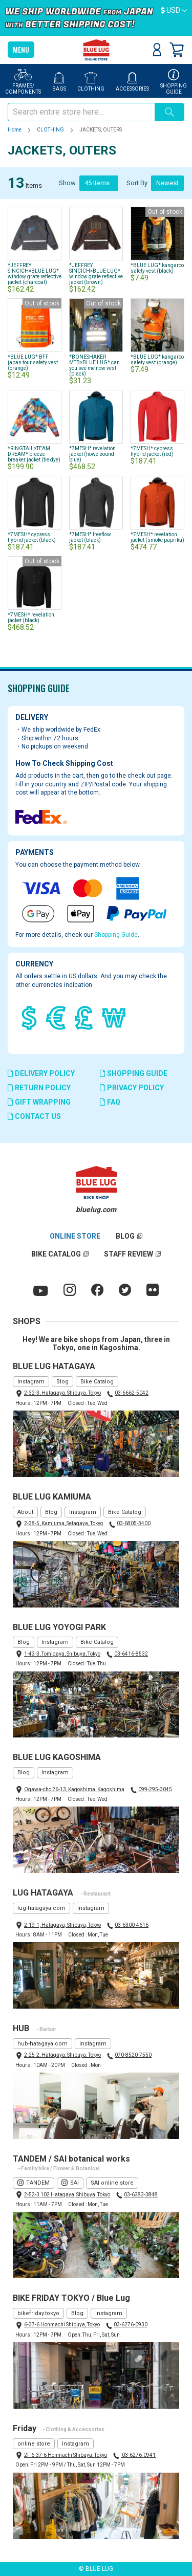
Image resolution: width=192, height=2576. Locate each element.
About (25, 1512)
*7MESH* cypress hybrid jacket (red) (152, 451)
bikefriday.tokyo (38, 2313)
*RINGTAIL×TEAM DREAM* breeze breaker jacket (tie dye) (34, 454)
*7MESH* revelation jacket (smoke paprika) (157, 537)
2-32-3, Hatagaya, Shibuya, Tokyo (62, 1393)
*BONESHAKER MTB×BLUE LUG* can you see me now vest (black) (94, 365)
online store (33, 2443)
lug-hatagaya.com (41, 1908)
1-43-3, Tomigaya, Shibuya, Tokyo (62, 1654)
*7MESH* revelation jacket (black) (31, 617)
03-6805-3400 (134, 1523)
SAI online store (112, 2182)
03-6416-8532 (131, 1654)
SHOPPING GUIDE (133, 1073)
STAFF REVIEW (128, 1254)
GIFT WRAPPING (39, 1102)
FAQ (110, 1102)
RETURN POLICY (39, 1088)
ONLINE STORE (75, 1236)
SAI (74, 2182)
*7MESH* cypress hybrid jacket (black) (32, 537)
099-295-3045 (155, 1789)
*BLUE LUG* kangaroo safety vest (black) (157, 268)
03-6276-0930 (130, 2324)
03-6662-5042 (131, 1393)
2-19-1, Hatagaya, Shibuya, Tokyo (62, 1925)
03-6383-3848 (141, 2194)
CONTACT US (34, 1116)
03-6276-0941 (138, 2455)
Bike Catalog (97, 1381)
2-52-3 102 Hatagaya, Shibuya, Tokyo (67, 2194)
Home (15, 130)
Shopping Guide (116, 934)
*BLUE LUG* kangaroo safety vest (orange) (157, 359)
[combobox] (81, 112)
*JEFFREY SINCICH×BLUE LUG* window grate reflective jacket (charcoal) (34, 273)
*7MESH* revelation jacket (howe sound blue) (92, 454)
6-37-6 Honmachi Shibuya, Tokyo (62, 2324)
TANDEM (38, 2182)
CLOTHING (51, 130)
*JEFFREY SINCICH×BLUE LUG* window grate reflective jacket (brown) (96, 273)
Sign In (157, 49)
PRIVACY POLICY (132, 1088)
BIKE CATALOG (56, 1254)
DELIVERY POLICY (41, 1073)
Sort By (136, 183)
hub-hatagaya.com (42, 2043)
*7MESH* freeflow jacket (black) (90, 537)
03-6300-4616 (131, 1925)
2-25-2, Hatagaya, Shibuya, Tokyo (62, 2055)
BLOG (125, 1236)
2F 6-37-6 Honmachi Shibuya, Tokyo (65, 2455)
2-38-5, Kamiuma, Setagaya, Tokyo (63, 1523)
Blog (62, 1381)
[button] (174, 10)
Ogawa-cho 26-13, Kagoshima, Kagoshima (74, 1789)
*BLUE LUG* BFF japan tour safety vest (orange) (33, 362)
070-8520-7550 (133, 2055)
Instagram (31, 1381)
